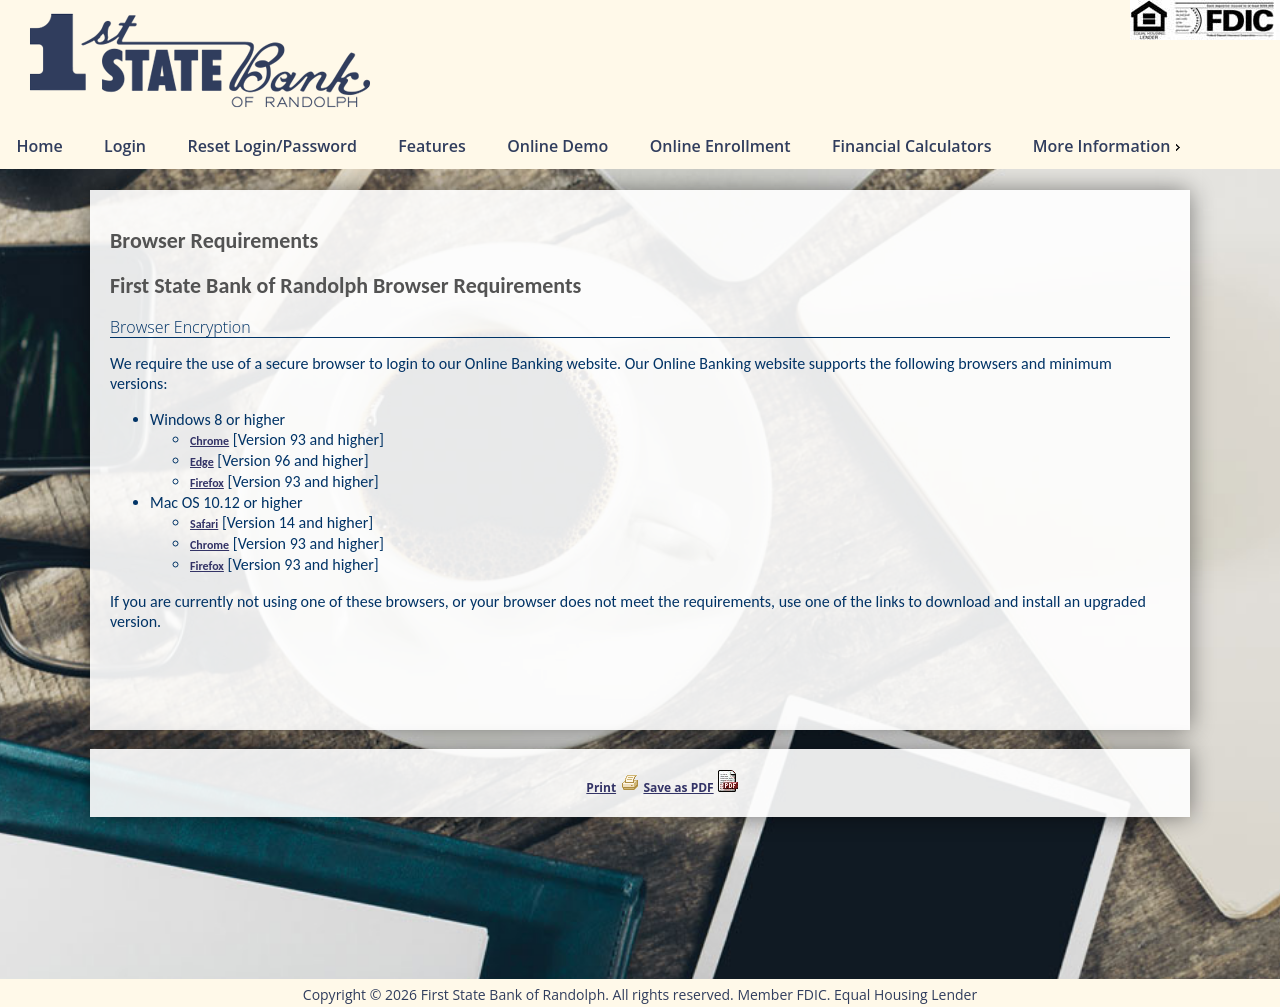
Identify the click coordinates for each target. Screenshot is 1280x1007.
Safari (204, 524)
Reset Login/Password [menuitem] (272, 146)
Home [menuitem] (39, 146)
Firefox (207, 483)
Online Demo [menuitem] (557, 146)
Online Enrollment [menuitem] (720, 146)
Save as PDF (678, 787)
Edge (202, 462)
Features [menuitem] (431, 146)
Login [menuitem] (125, 146)
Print (601, 787)
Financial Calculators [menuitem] (911, 146)
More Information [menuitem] (1109, 146)
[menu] (640, 146)
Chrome (209, 441)
